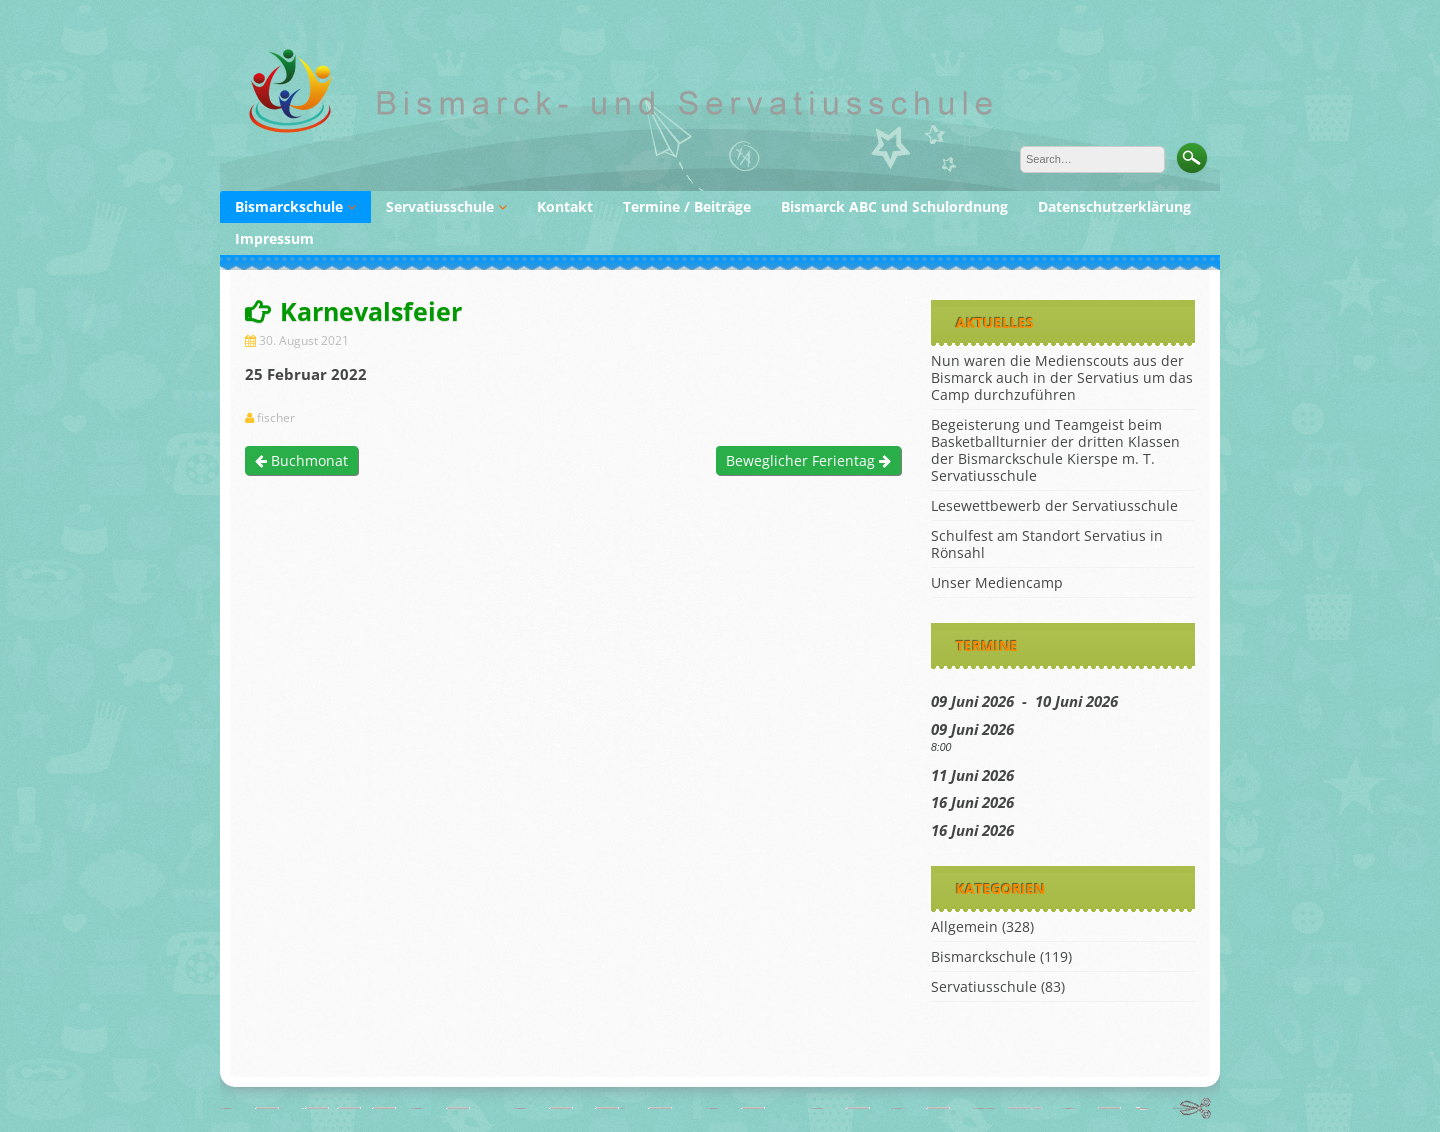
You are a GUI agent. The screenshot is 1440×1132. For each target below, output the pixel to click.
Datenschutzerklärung (1114, 206)
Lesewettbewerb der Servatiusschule (1054, 505)
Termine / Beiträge (687, 206)
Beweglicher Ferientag (808, 460)
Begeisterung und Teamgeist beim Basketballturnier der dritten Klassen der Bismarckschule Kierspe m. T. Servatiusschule (1055, 450)
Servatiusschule (440, 206)
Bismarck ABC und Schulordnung (894, 206)
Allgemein (964, 926)
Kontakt (565, 206)
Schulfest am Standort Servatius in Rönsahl (1047, 544)
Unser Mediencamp (997, 582)
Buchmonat (301, 460)
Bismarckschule (289, 206)
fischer (276, 418)
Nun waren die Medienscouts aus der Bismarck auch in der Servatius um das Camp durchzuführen (1062, 377)
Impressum (274, 238)
